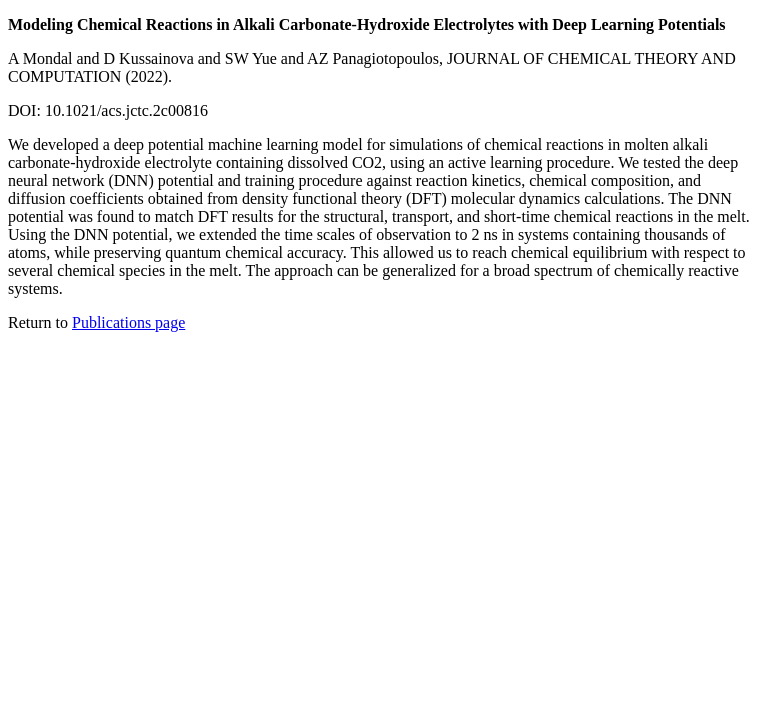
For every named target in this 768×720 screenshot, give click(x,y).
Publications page (128, 322)
